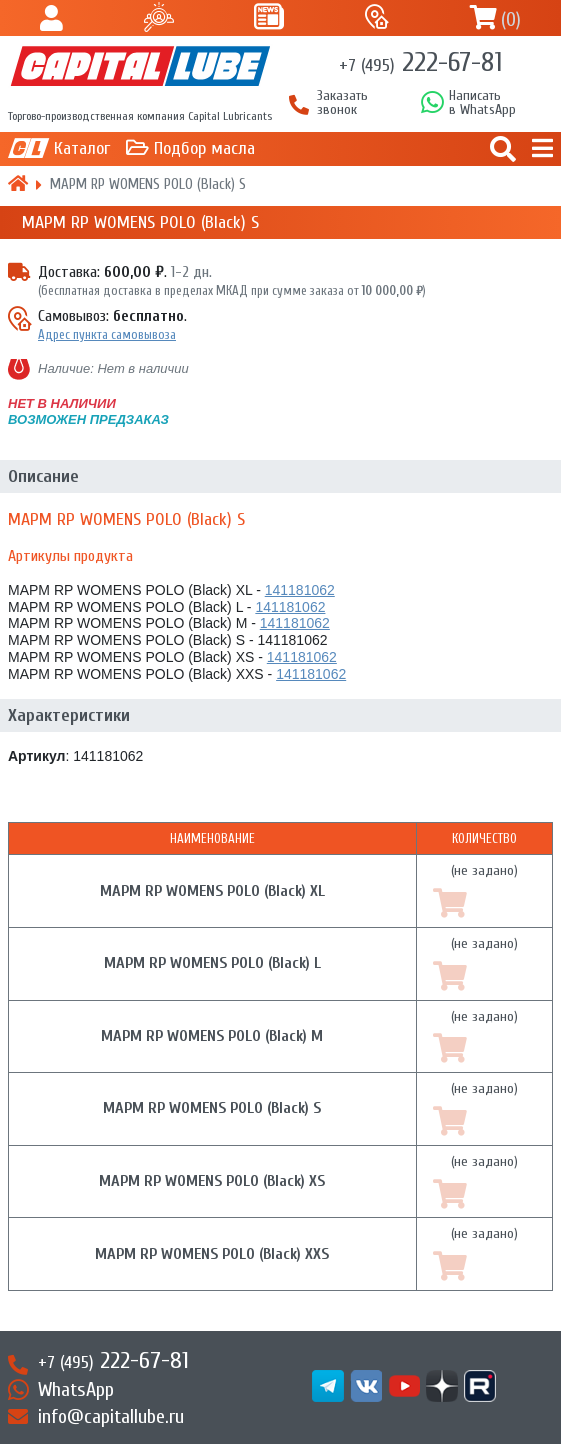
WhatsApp (76, 1389)
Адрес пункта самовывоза (107, 334)
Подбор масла (204, 148)
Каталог (82, 148)
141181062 (300, 590)
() (511, 19)
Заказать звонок (342, 103)
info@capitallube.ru (111, 1416)
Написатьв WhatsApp (482, 103)
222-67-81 (420, 62)
